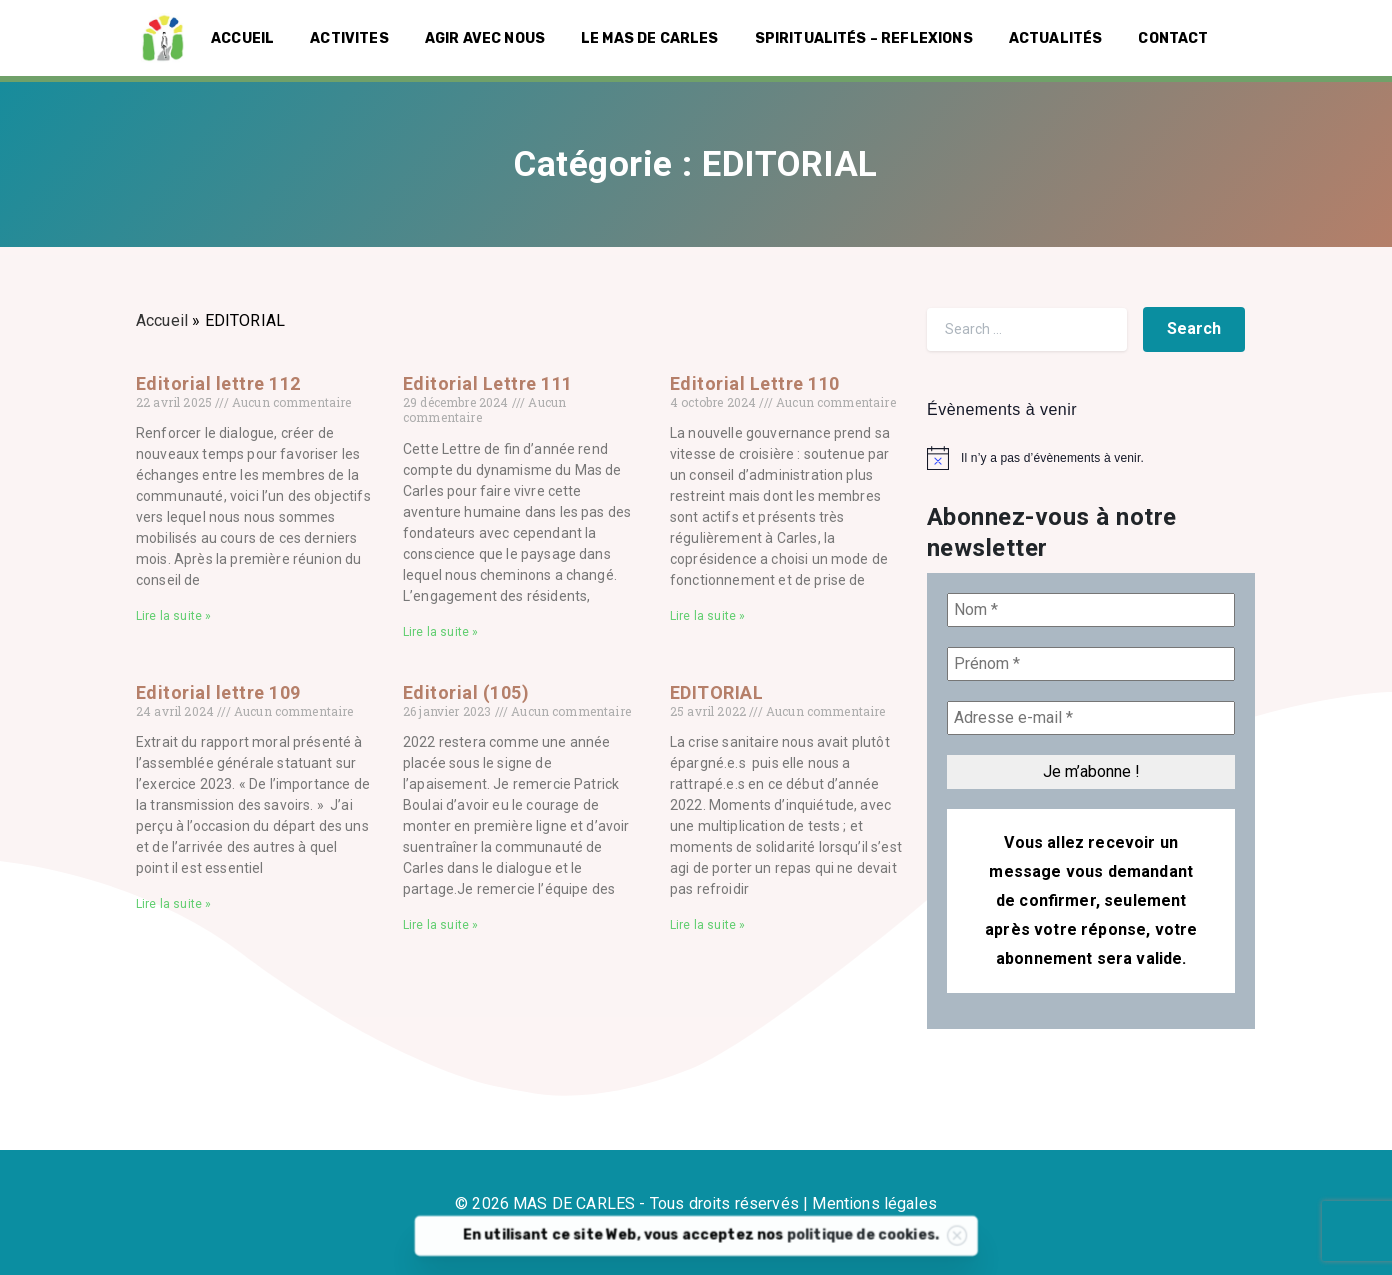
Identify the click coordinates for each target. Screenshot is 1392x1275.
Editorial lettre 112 (218, 383)
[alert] (1091, 458)
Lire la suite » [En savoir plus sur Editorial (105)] (440, 925)
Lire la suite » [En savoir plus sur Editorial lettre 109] (173, 904)
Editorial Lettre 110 (755, 383)
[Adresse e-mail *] (1091, 718)
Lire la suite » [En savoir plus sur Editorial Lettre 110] (707, 616)
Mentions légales (874, 1203)
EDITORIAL (716, 692)
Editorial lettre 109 (218, 692)
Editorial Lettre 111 (488, 383)
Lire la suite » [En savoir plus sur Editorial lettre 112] (173, 616)
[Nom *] (1091, 610)
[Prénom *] (1091, 664)
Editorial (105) (466, 692)
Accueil (162, 320)
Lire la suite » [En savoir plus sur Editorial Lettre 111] (440, 632)
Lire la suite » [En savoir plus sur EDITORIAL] (707, 925)
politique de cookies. (898, 1243)
